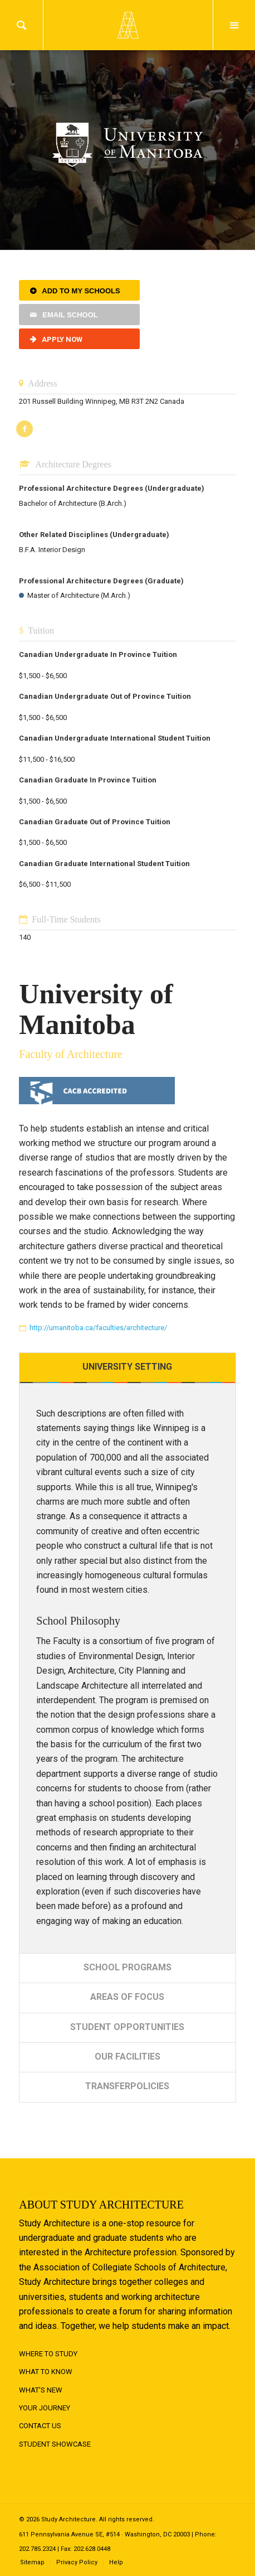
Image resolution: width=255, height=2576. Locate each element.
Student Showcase (55, 2444)
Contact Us (40, 2426)
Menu (234, 25)
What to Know (45, 2371)
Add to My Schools (81, 291)
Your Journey (44, 2408)
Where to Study (48, 2354)
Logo (127, 25)
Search (21, 25)
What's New (40, 2390)
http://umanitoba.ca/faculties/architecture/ (98, 1327)
